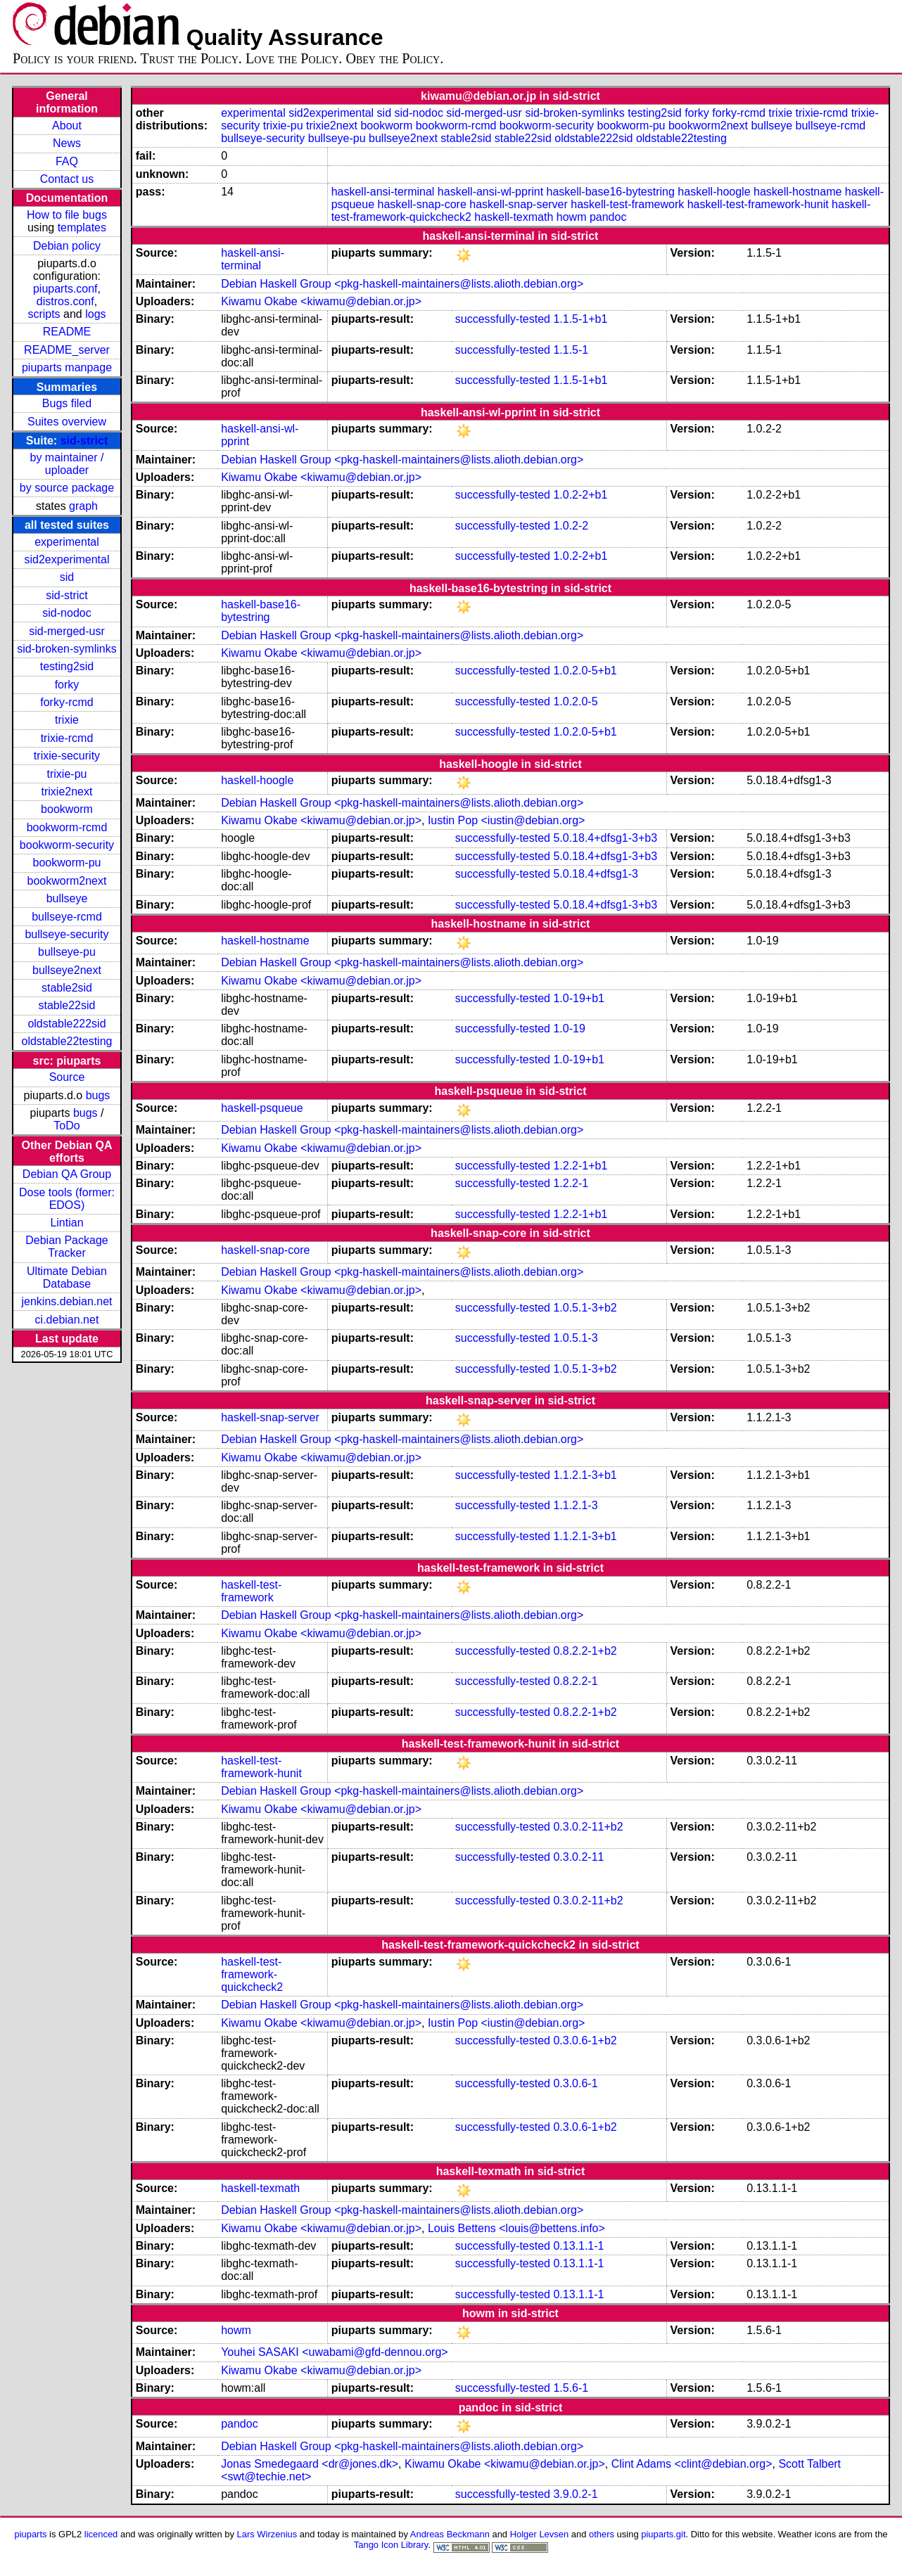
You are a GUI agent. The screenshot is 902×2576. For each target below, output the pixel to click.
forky (67, 685)
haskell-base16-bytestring (611, 192)
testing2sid (67, 666)
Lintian (66, 1223)
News (67, 143)
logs (95, 314)
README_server (67, 350)
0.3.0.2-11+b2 (588, 1827)
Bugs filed (66, 403)
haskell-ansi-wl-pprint (490, 192)
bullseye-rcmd (67, 917)
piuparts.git (663, 2534)
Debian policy (67, 246)
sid (67, 577)
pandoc (608, 217)
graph (83, 506)
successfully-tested (502, 319)
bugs (98, 1095)
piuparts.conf (65, 289)
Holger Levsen (539, 2534)
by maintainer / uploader (67, 463)
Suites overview (66, 422)
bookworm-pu (67, 863)
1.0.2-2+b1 (580, 495)
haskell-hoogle (714, 192)
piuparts (30, 2534)
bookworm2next (67, 881)
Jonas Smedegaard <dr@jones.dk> (309, 2464)
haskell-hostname (797, 192)
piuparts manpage (67, 367)
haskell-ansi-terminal (383, 192)
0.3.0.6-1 (575, 2083)
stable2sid (67, 988)
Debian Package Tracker (66, 1246)
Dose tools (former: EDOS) (67, 1198)
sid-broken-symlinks (66, 649)
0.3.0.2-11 (578, 1857)
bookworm (67, 809)
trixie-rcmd (67, 738)
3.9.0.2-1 (575, 2494)
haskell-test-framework (627, 204)
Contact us (67, 179)
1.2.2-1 (570, 1183)
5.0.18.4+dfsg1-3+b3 (605, 838)
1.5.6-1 (570, 2388)
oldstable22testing (66, 1041)
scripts (43, 314)
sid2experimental (67, 559)
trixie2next (67, 791)
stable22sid (67, 1005)
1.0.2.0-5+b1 (584, 671)
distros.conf (65, 301)
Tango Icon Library (391, 2544)
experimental (66, 542)
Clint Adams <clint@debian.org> (692, 2464)
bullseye (67, 898)
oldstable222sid (66, 1024)
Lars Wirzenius (267, 2534)
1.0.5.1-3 (575, 1338)
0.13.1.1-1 (578, 2246)
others (601, 2534)
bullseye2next (66, 970)
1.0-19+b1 (578, 998)
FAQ (67, 161)
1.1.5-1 (570, 350)
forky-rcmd (67, 702)
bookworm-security (67, 845)
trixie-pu (67, 774)
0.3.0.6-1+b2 (584, 2040)
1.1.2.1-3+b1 (584, 1475)
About (67, 126)
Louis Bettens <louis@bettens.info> (516, 2228)
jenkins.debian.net (66, 1301)
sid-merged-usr (67, 631)
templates (82, 227)
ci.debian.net (67, 1320)
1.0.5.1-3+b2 (584, 1308)
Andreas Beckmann (450, 2534)
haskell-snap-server (518, 204)
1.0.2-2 (570, 526)
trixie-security (67, 756)
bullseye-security (66, 934)
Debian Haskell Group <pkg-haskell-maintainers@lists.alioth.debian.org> (402, 284)
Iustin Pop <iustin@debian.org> (506, 820)
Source (67, 1077)
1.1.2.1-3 (575, 1505)
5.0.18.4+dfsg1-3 (595, 874)
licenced (101, 2534)
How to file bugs (67, 215)
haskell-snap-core (422, 204)
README (67, 332)
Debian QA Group (67, 1174)
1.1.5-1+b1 (580, 319)
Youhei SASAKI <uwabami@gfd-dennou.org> (334, 2352)
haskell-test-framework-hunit (758, 204)
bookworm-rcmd (67, 827)
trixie (67, 720)
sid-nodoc (66, 613)
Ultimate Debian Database (67, 1277)
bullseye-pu (67, 952)
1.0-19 (569, 1028)
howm (572, 217)
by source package (67, 488)
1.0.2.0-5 (575, 701)
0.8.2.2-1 (575, 1681)
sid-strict (84, 441)
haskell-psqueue (262, 1108)
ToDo (66, 1126)
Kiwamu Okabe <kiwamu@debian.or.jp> (321, 301)
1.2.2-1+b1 (580, 1166)
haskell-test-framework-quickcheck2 (252, 1974)
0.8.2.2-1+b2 (584, 1651)
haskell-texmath (513, 217)
